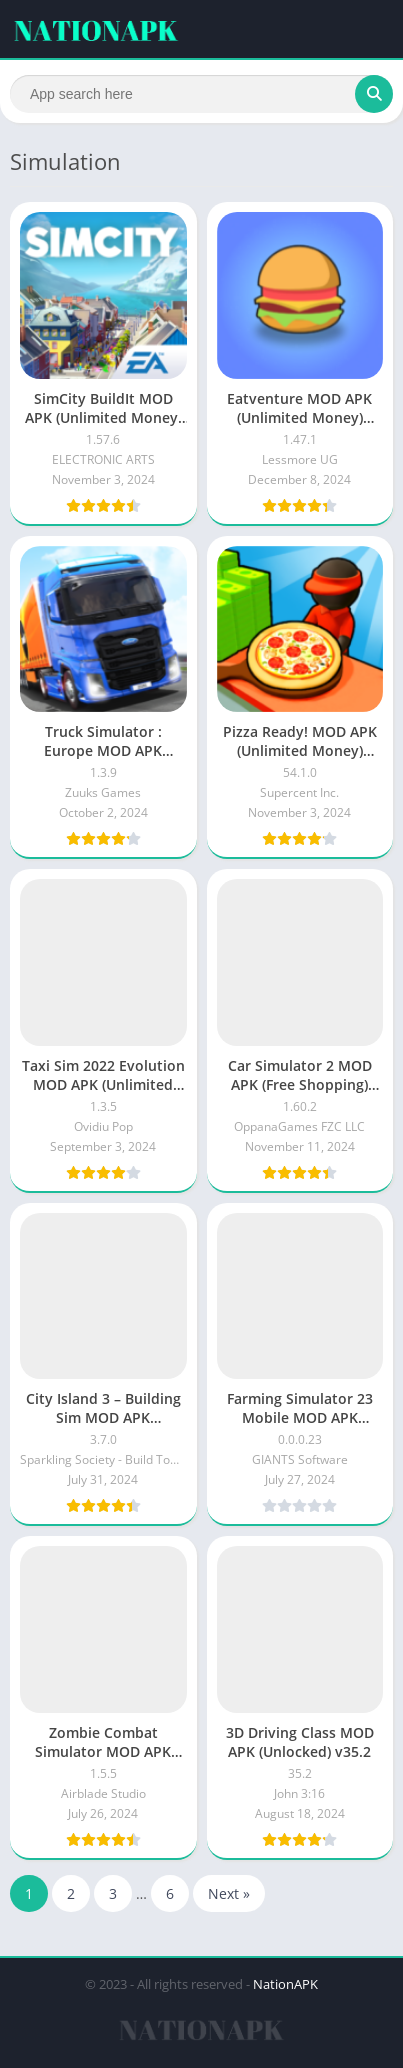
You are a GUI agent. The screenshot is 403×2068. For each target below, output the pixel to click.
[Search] (201, 94)
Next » (229, 1893)
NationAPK (285, 1984)
